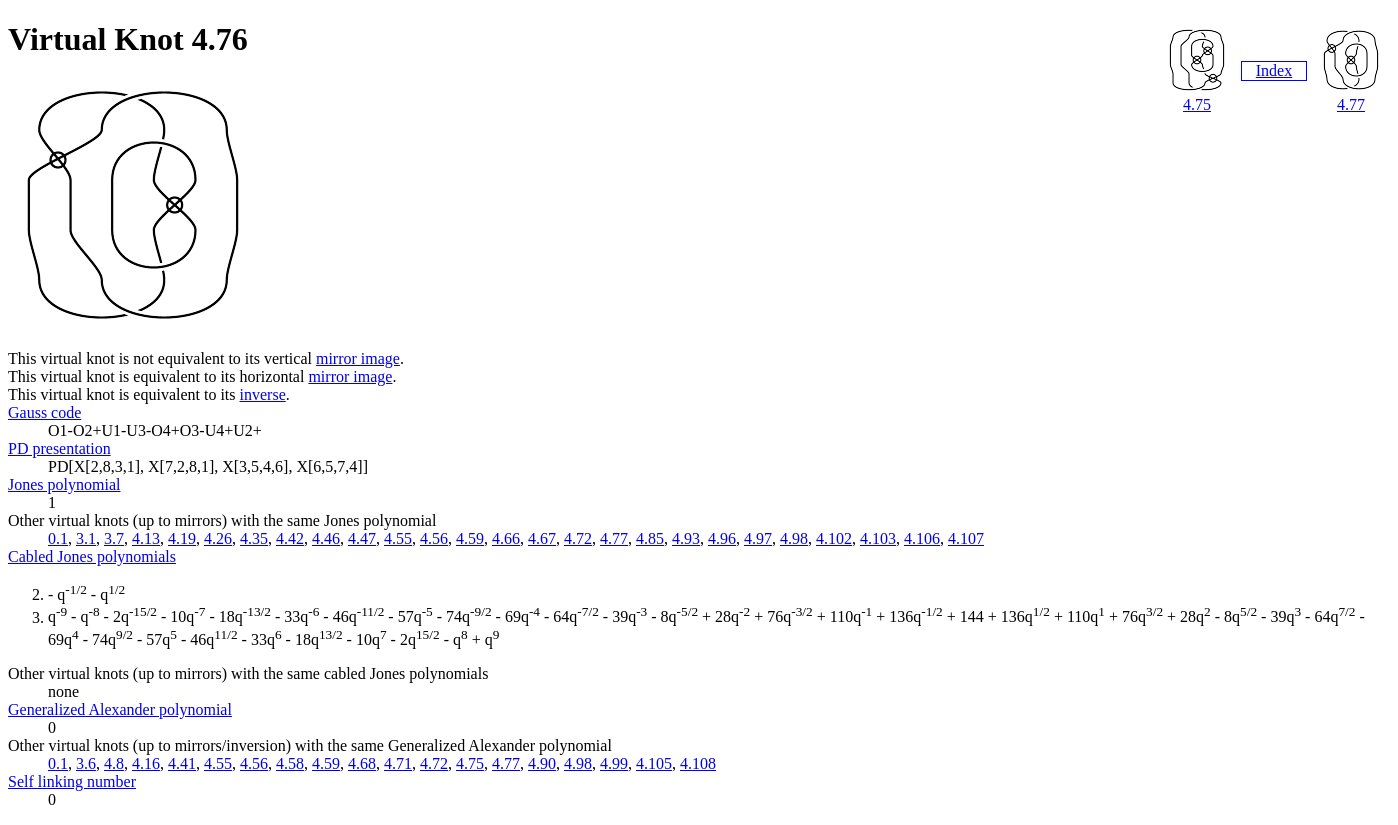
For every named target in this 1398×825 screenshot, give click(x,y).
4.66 (506, 538)
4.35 (254, 538)
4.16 (146, 763)
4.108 (698, 763)
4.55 (398, 538)
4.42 (290, 538)
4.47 (362, 538)
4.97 (758, 538)
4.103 (878, 538)
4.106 (922, 538)
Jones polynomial (64, 484)
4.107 (966, 538)
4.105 (654, 763)
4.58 (290, 763)
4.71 (398, 763)
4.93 (686, 538)
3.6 (86, 763)
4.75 (1197, 104)
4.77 (1351, 104)
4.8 (114, 763)
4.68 (362, 763)
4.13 (146, 538)
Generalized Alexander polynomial (120, 709)
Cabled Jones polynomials (92, 556)
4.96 (722, 538)
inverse (263, 394)
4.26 (218, 538)
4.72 (578, 538)
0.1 (58, 538)
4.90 (542, 763)
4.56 (434, 538)
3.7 (114, 538)
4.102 (834, 538)
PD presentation (59, 448)
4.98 (794, 538)
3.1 (86, 538)
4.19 (182, 538)
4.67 (542, 538)
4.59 (470, 538)
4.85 (650, 538)
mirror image (358, 358)
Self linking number (72, 781)
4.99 (614, 763)
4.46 (326, 538)
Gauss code (44, 412)
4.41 (182, 763)
